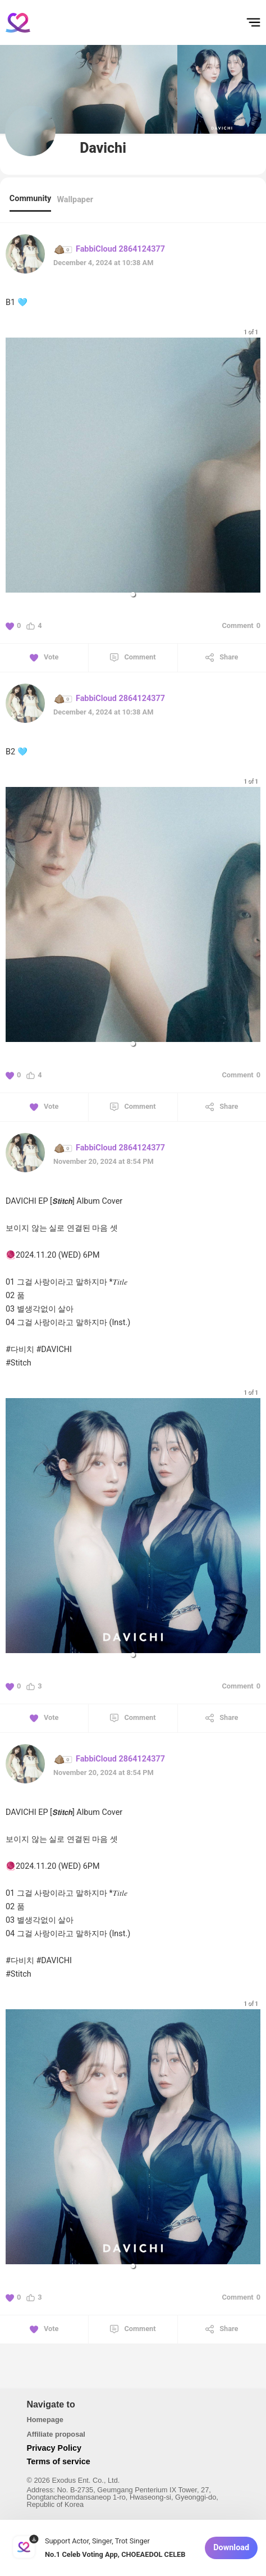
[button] (133, 594)
